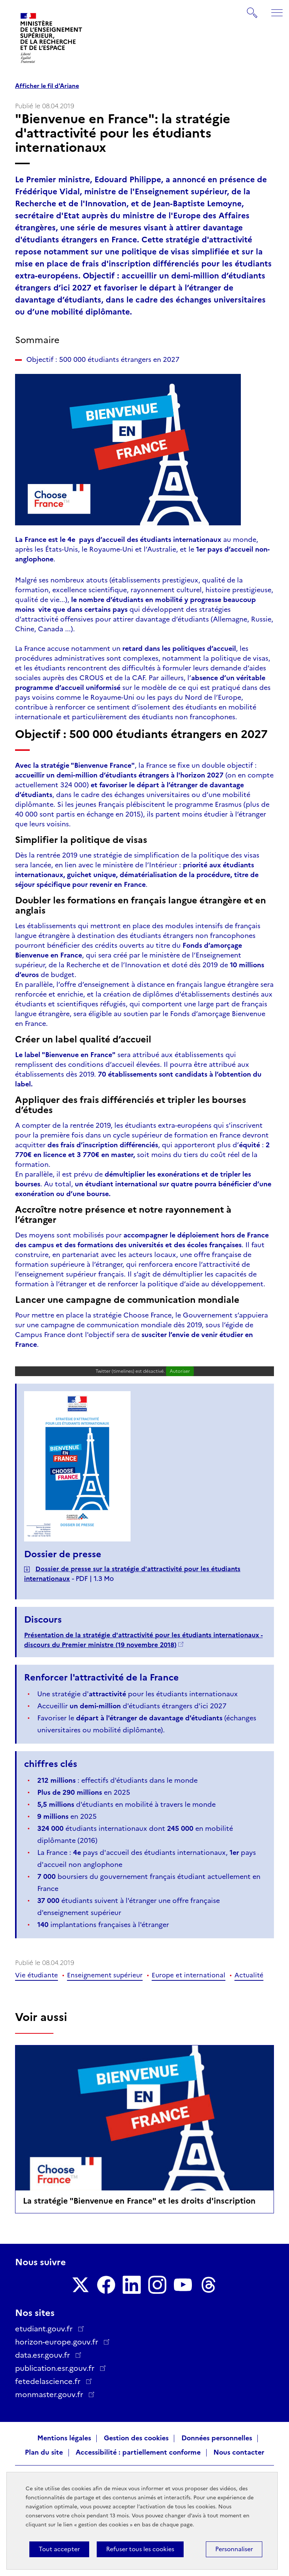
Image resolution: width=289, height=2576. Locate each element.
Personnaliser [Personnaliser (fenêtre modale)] (234, 2549)
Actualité (248, 1975)
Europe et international (188, 1975)
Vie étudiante (36, 1975)
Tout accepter (59, 2549)
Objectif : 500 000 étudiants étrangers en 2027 (102, 359)
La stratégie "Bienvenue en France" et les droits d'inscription (139, 2200)
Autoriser (180, 1371)
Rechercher (252, 9)
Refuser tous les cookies (140, 2549)
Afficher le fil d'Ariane (47, 86)
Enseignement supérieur (105, 1975)
